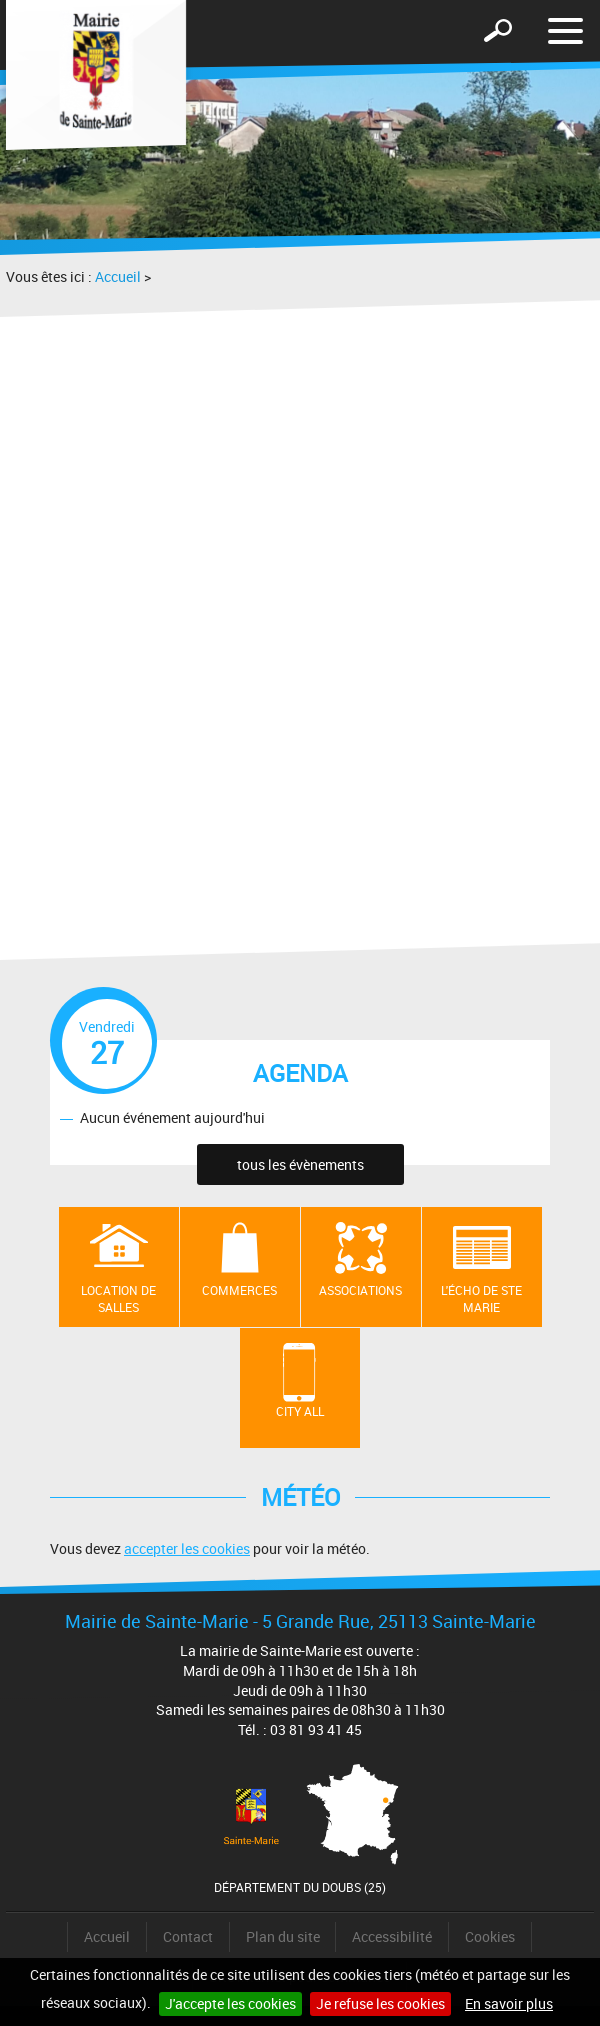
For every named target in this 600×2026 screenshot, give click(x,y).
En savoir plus (509, 2003)
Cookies (490, 1936)
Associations (360, 1290)
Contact (188, 1936)
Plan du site (283, 1936)
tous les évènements (300, 1164)
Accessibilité (392, 1936)
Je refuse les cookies (380, 2003)
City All (300, 1411)
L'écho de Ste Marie (481, 1298)
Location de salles (118, 1298)
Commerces (239, 1290)
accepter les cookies (187, 1548)
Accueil (118, 276)
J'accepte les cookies (230, 2003)
